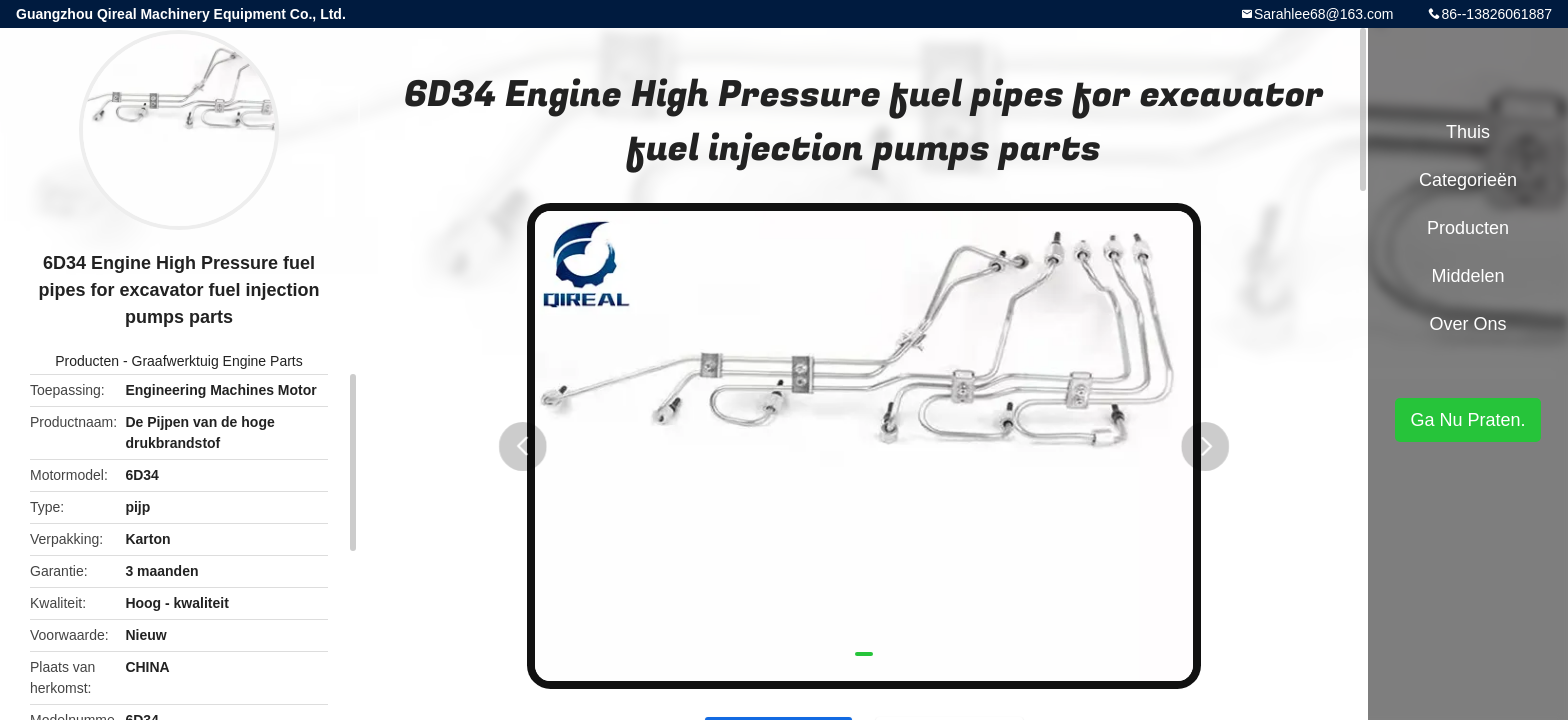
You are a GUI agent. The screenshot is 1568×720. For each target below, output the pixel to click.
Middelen (1467, 276)
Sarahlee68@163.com (1324, 14)
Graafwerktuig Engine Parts (217, 361)
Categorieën (1468, 180)
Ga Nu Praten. (1467, 420)
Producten (87, 361)
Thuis (1468, 132)
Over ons (1467, 324)
